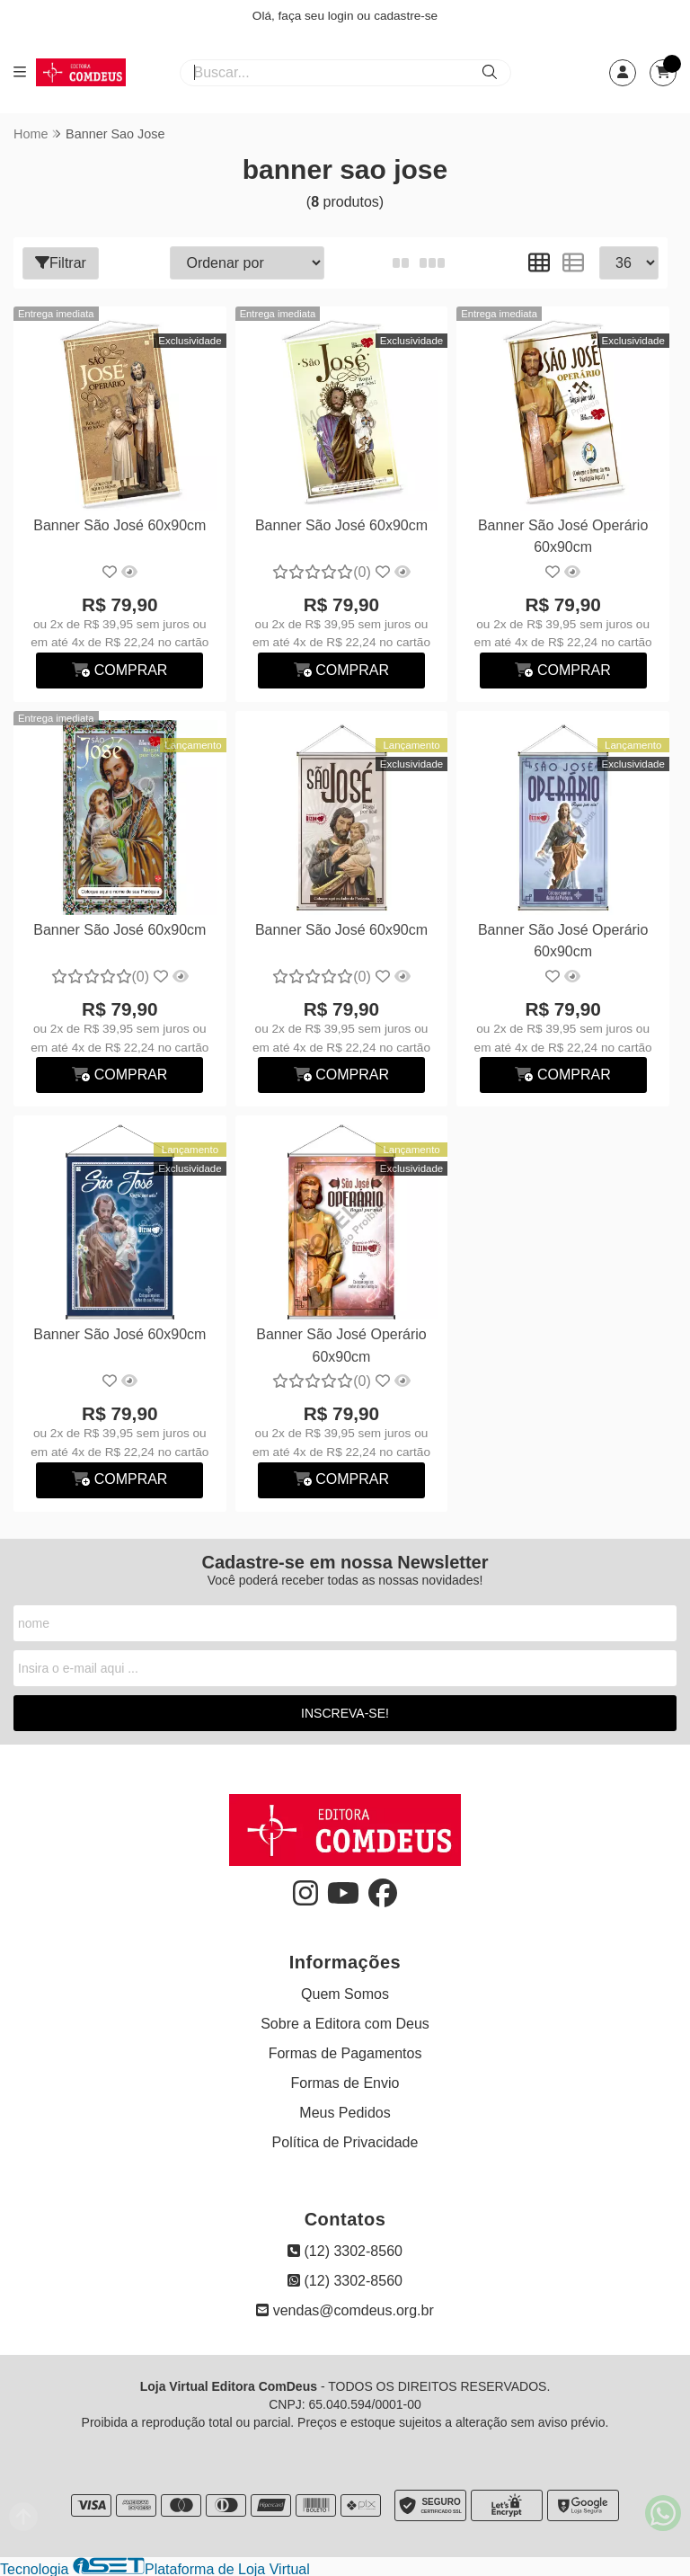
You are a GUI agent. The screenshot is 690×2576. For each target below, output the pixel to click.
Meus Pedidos (344, 2111)
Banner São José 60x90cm (119, 524)
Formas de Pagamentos (345, 2051)
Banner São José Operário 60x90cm (561, 535)
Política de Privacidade (345, 2140)
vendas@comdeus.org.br (344, 2308)
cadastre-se (406, 15)
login (343, 15)
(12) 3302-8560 (345, 2249)
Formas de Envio (345, 2081)
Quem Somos (345, 1992)
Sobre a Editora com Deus (345, 2022)
